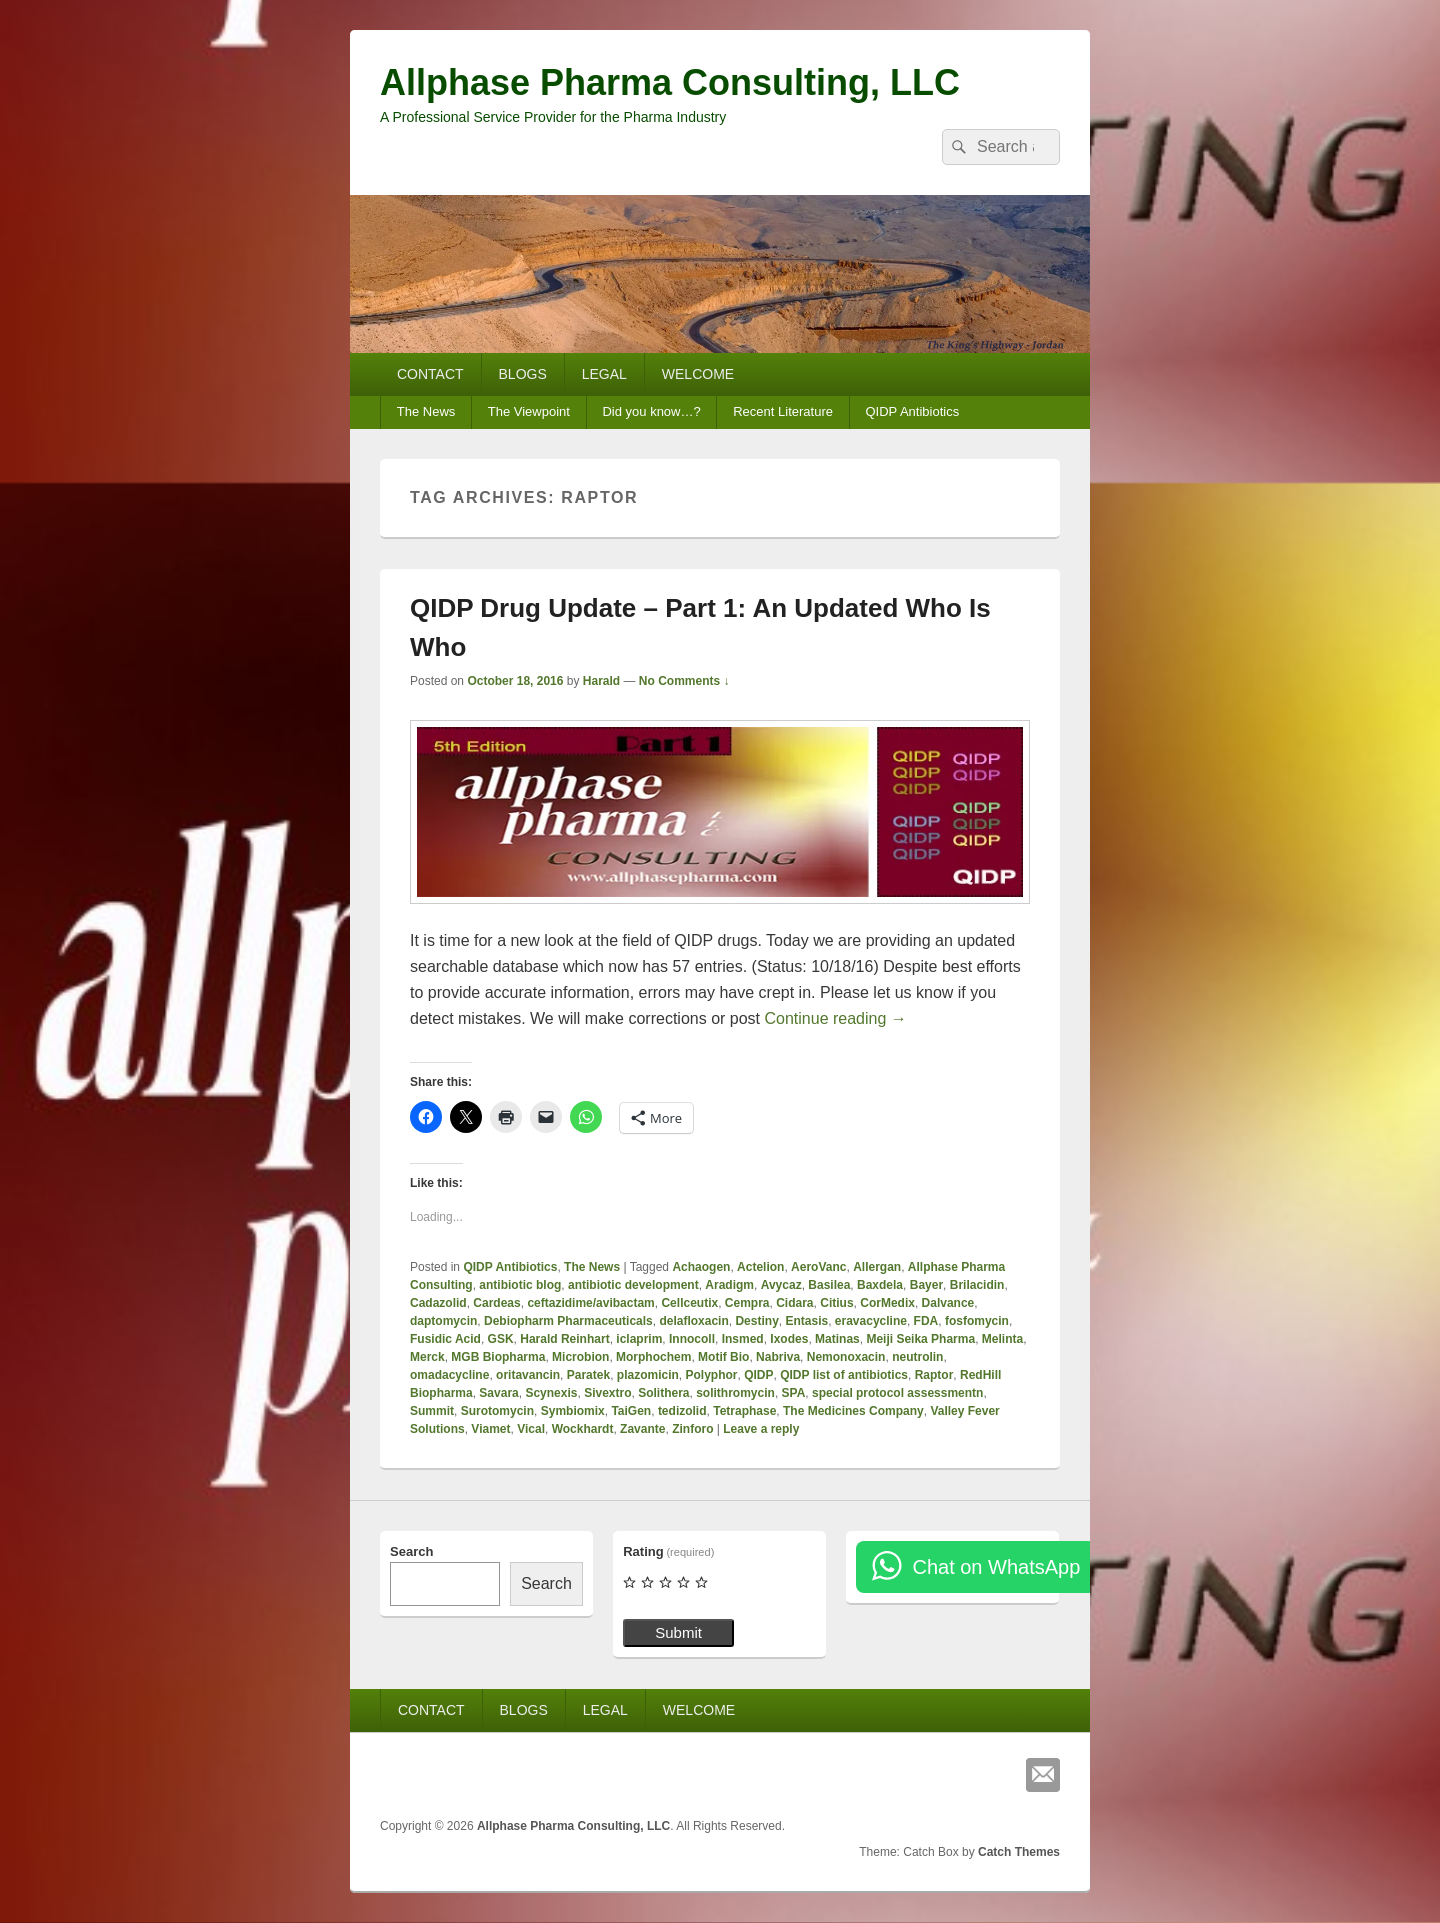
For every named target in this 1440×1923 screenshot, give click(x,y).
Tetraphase (744, 1411)
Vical (531, 1429)
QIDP (758, 1375)
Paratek (588, 1375)
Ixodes (789, 1339)
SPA (794, 1393)
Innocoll (692, 1339)
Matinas (837, 1339)
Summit (432, 1411)
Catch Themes (1019, 1852)
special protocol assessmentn (897, 1393)
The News (426, 411)
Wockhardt (583, 1429)
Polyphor (711, 1375)
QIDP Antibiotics (912, 411)
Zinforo (692, 1429)
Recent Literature (783, 411)
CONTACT (430, 374)
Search (411, 1551)
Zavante (642, 1429)
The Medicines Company (853, 1411)
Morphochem (653, 1357)
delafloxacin (693, 1321)
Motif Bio (723, 1357)
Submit (678, 1632)
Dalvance (948, 1303)
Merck (427, 1357)
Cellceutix (689, 1303)
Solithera (663, 1393)
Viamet (490, 1429)
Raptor (934, 1375)
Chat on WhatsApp (996, 1567)
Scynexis (551, 1393)
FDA (926, 1321)
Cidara (794, 1303)
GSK (501, 1339)
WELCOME (698, 374)
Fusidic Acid (445, 1339)
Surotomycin (497, 1411)
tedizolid (682, 1411)
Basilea (829, 1285)
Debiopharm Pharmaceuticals (568, 1321)
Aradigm (729, 1285)
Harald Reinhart (564, 1339)
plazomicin (648, 1375)
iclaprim (639, 1339)
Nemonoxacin (846, 1357)
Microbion (580, 1357)
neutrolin (917, 1357)
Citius (836, 1303)
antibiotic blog (520, 1285)
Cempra (747, 1303)
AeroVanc (818, 1267)
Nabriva (778, 1357)
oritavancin (528, 1375)
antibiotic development (633, 1285)
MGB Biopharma (498, 1357)
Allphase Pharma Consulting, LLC (670, 82)
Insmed (743, 1339)
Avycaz (781, 1285)
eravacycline (871, 1321)
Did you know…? (651, 411)
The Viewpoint (529, 411)
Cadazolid (438, 1303)
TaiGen (631, 1411)
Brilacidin (977, 1285)
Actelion (760, 1267)
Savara (498, 1393)
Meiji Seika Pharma (920, 1339)
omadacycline (449, 1375)
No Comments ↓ (684, 681)
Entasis (806, 1321)
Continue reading (836, 1018)
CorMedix (887, 1303)
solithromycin (735, 1393)
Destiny (756, 1321)
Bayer (926, 1285)
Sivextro (607, 1393)
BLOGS (523, 374)
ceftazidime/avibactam (590, 1303)
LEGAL (604, 374)
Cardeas (496, 1303)
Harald (601, 681)
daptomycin (443, 1321)
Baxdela (880, 1285)
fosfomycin (977, 1321)
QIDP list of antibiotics (844, 1375)
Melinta (1002, 1339)
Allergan (877, 1267)
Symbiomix (573, 1411)
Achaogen (701, 1267)
